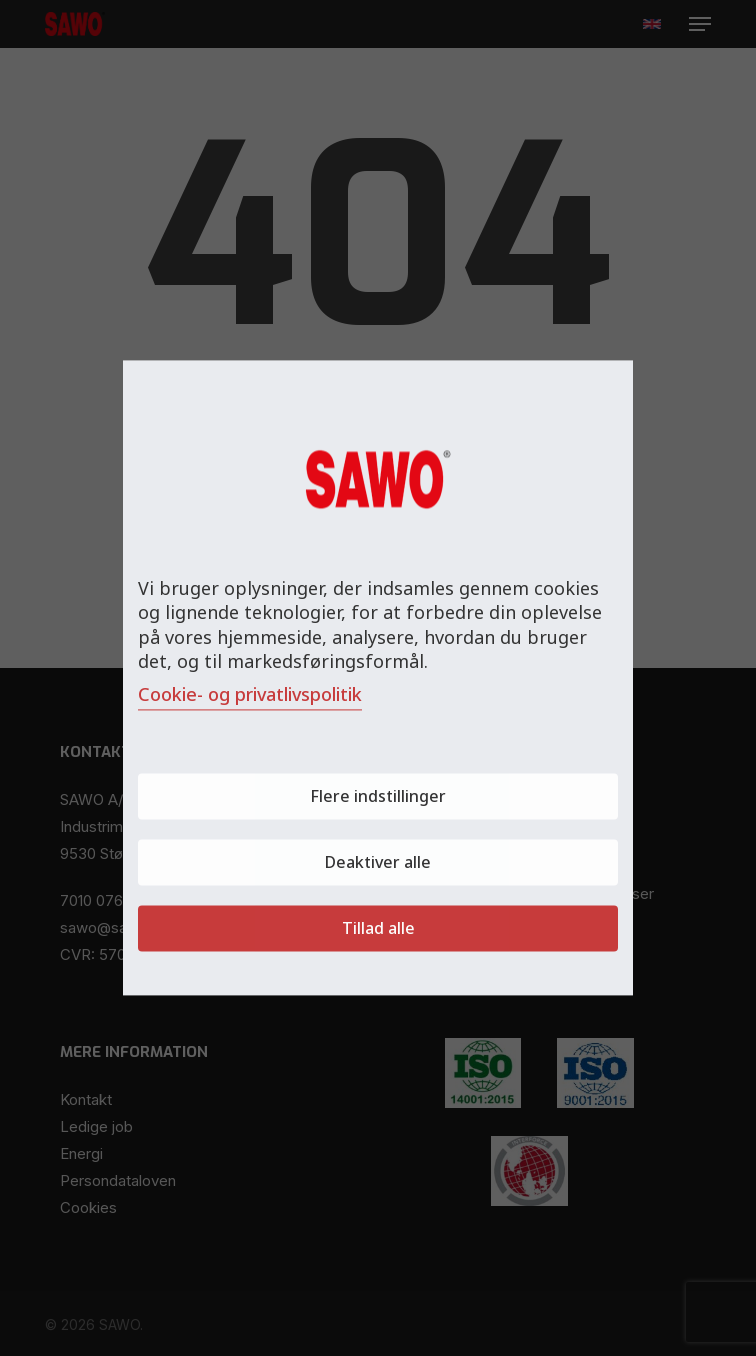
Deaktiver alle (378, 863)
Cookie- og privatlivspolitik (250, 695)
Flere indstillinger (378, 797)
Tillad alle (378, 929)
